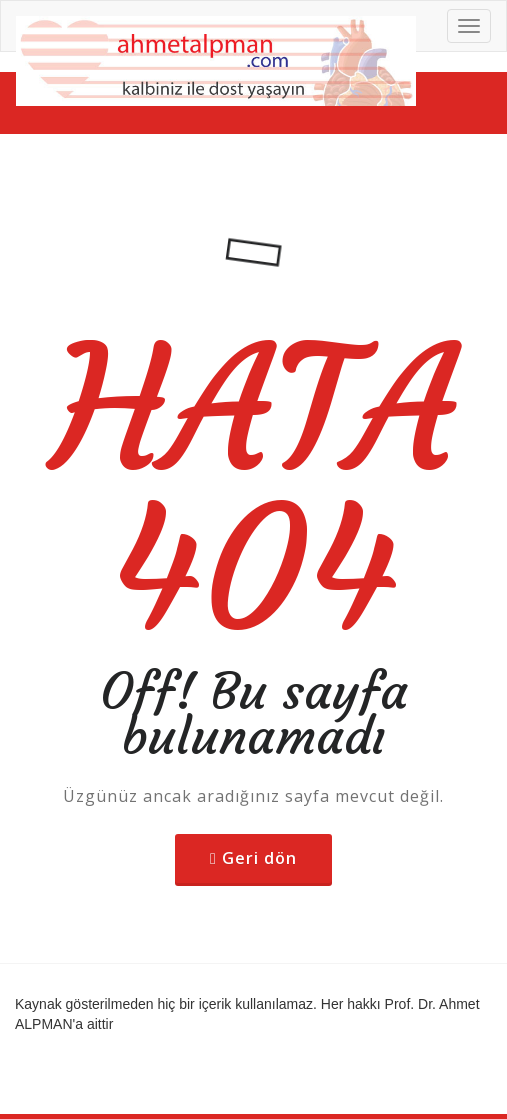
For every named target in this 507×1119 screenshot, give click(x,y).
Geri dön (259, 858)
